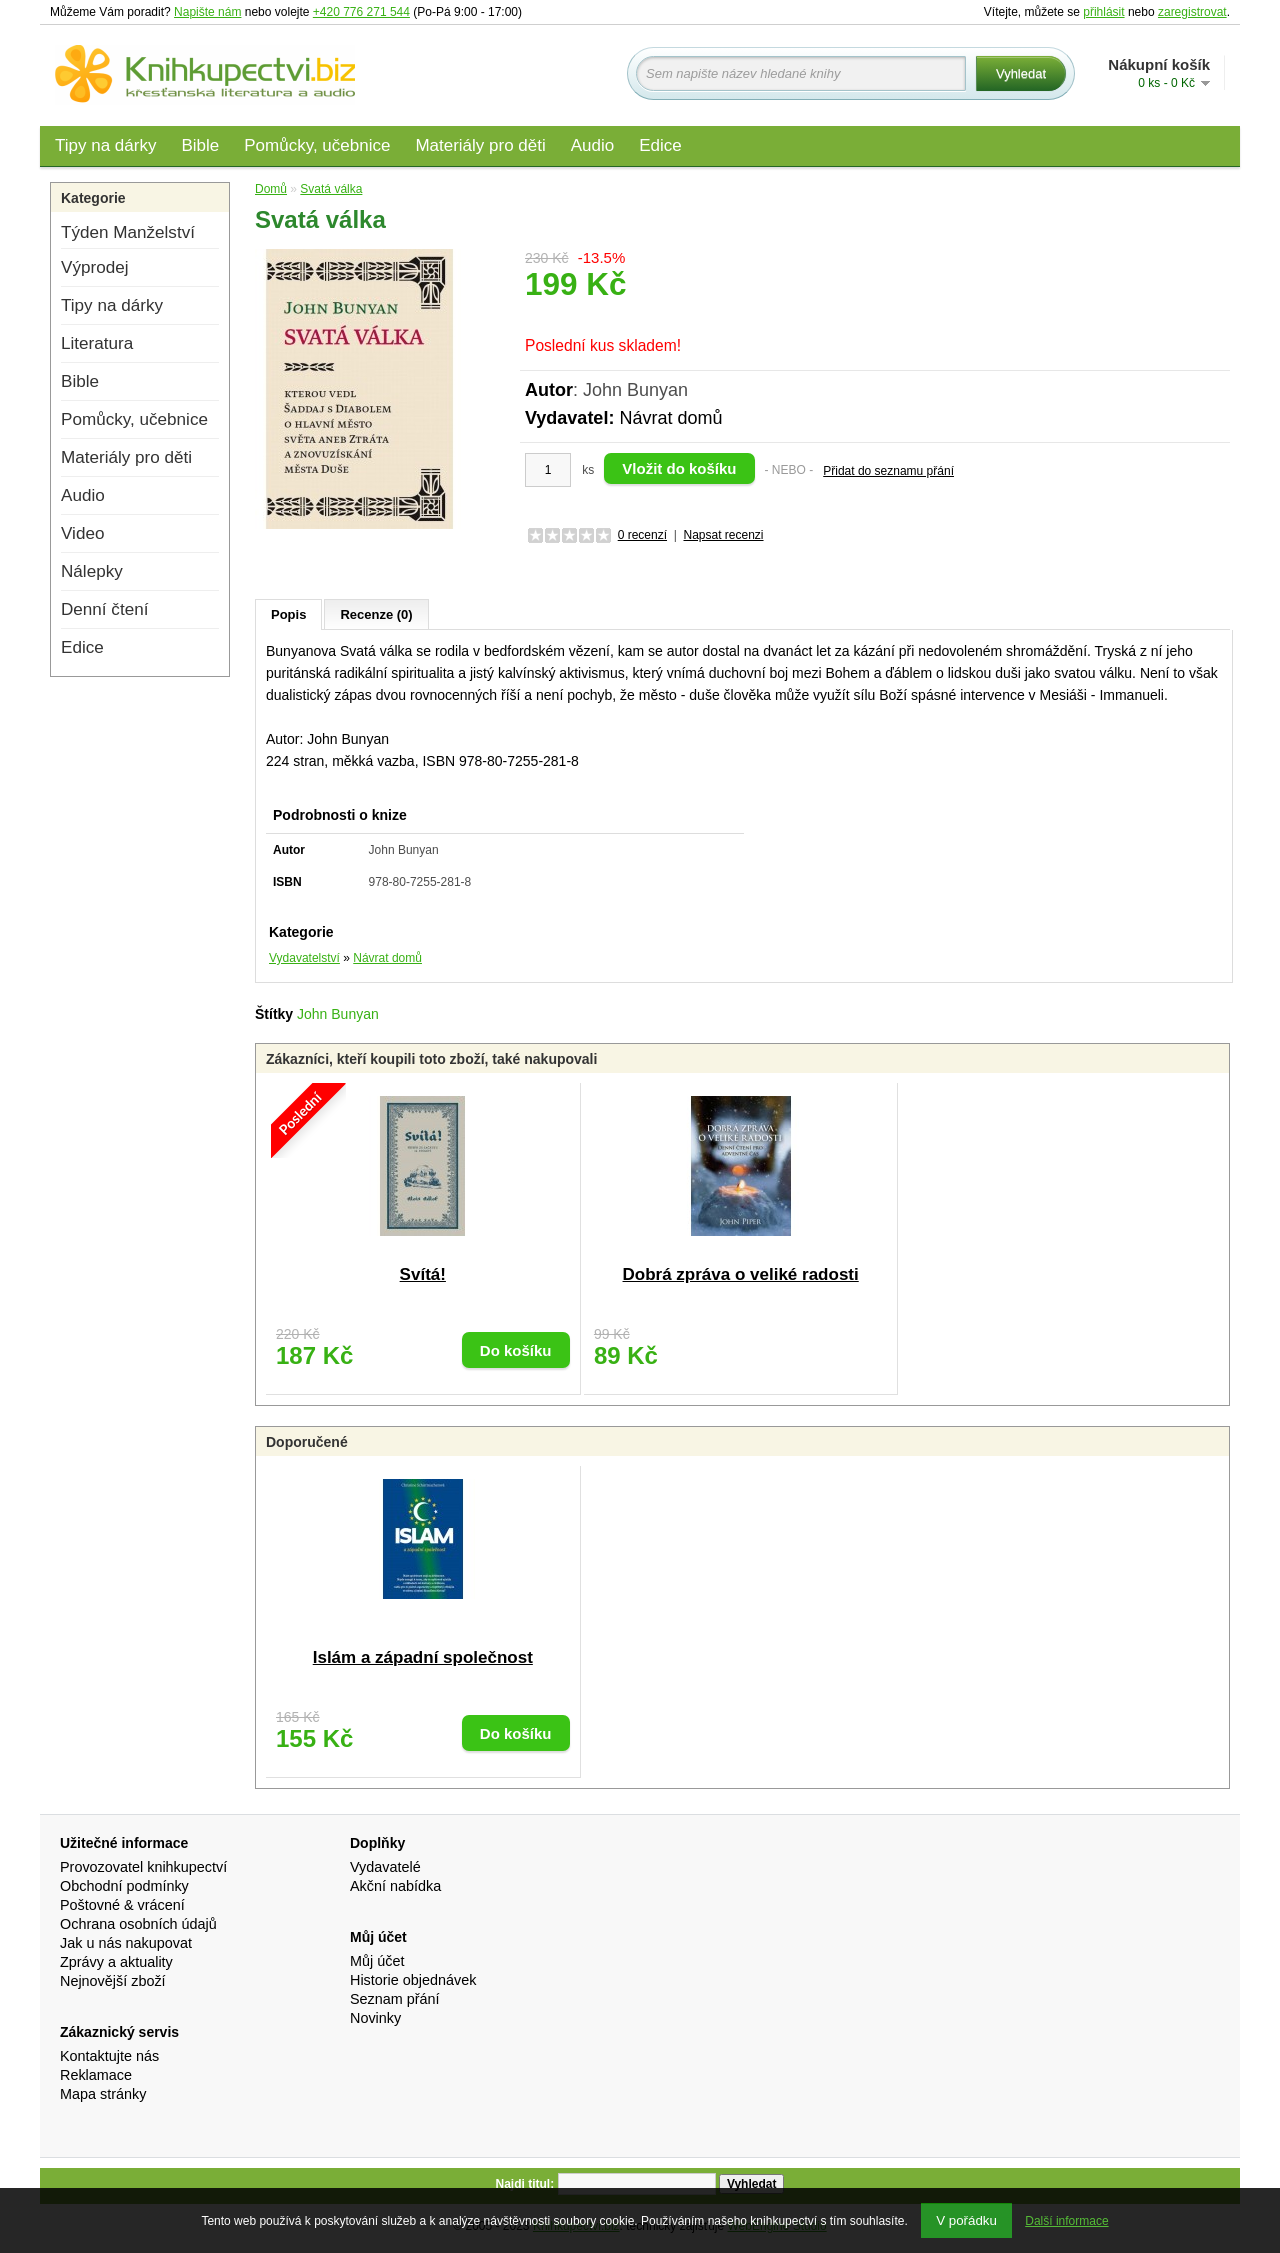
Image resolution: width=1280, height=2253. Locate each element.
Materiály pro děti (480, 145)
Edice (660, 145)
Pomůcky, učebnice (317, 145)
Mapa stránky (103, 2094)
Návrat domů (670, 418)
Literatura (97, 343)
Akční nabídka (395, 1886)
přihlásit (1103, 12)
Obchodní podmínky (124, 1886)
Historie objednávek (413, 1980)
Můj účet (377, 1961)
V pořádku (966, 2220)
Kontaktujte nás (109, 2056)
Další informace (1066, 2221)
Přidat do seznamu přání (888, 471)
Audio (592, 145)
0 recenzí (642, 535)
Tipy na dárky (105, 145)
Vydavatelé (385, 1867)
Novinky (375, 2018)
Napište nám (207, 12)
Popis (288, 614)
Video (82, 533)
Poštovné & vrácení (122, 1905)
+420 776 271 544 (361, 12)
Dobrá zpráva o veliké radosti (741, 1274)
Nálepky (92, 571)
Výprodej (94, 267)
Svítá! (423, 1274)
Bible (200, 145)
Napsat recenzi (723, 535)
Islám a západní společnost (423, 1657)
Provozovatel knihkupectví (143, 1867)
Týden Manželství (128, 232)
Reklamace (96, 2075)
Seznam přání (395, 1999)
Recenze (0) (376, 614)
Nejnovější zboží (113, 1981)
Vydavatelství (304, 958)
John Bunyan (338, 1014)
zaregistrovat (1192, 12)
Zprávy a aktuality (116, 1962)
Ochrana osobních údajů (138, 1924)
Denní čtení (104, 609)
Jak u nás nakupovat (126, 1943)
